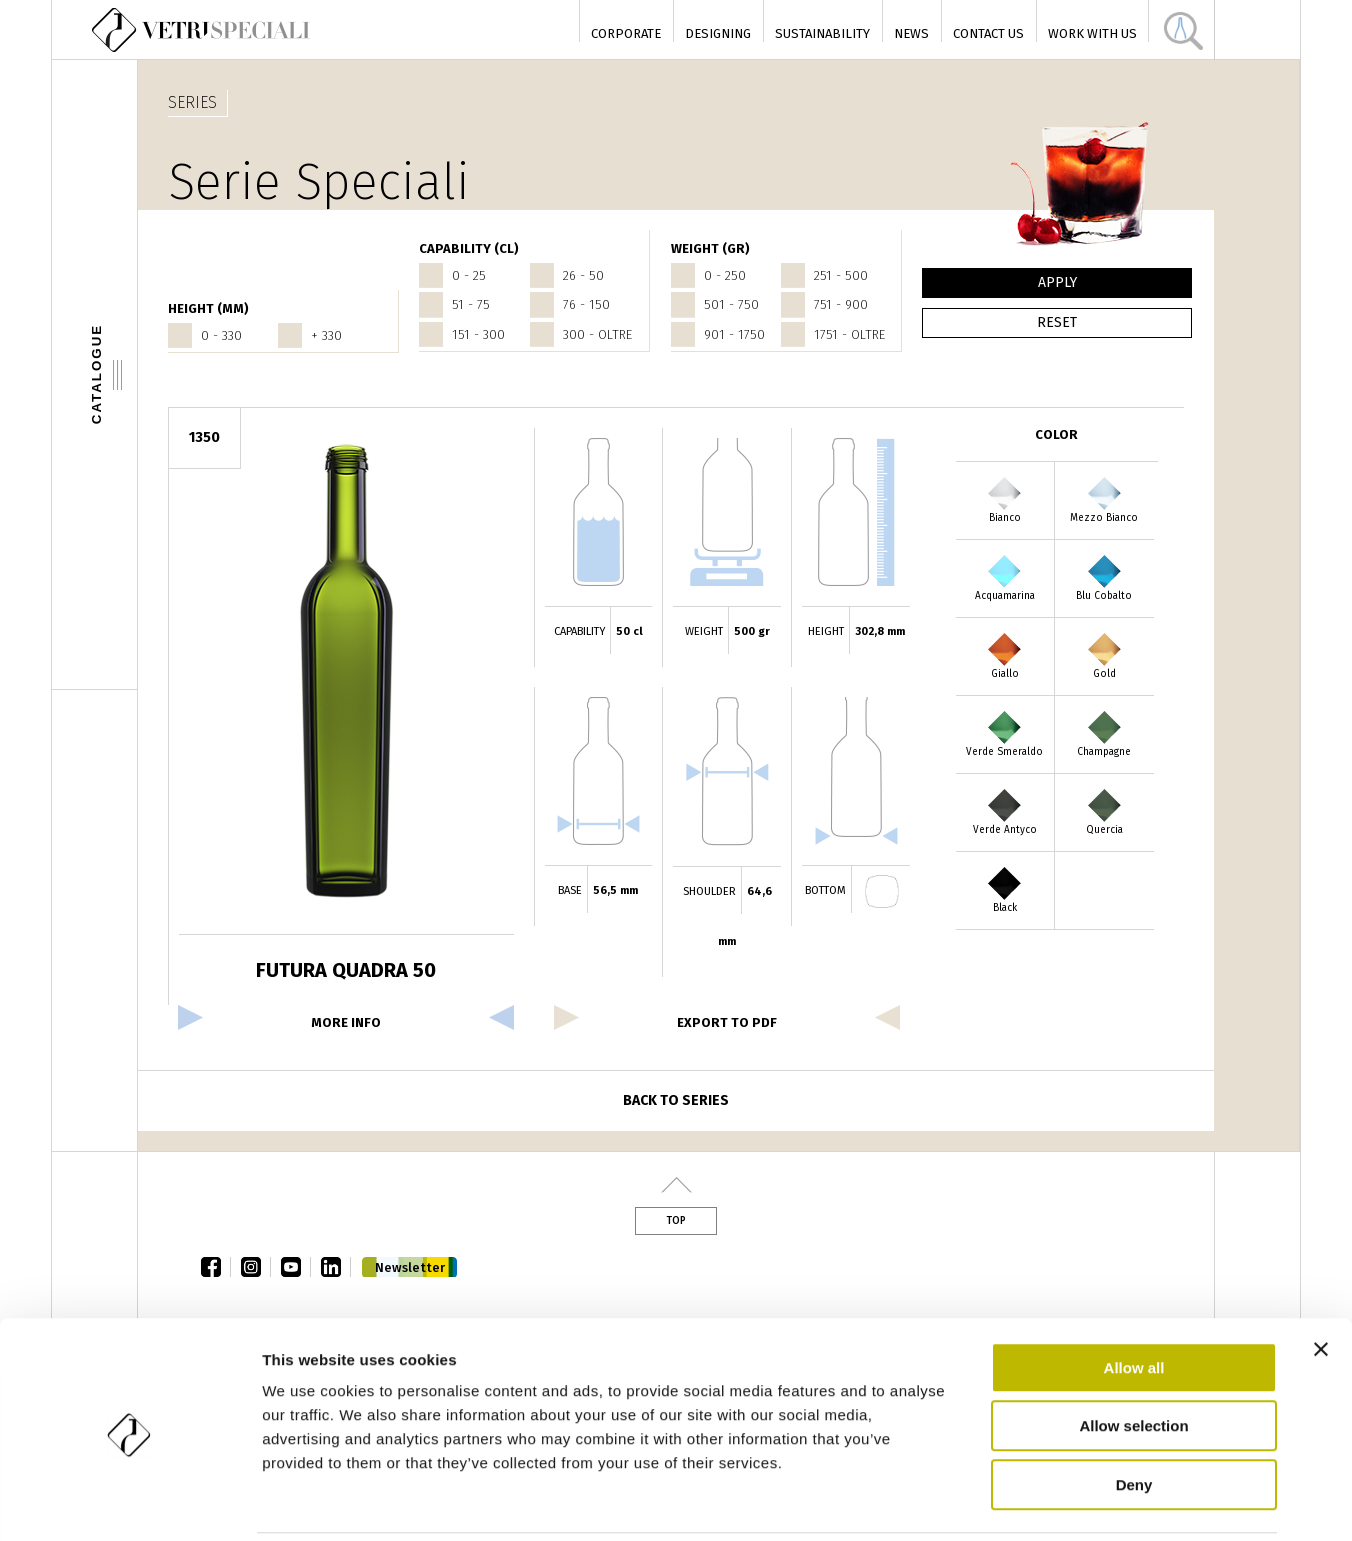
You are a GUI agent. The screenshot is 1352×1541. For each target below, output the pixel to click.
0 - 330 (221, 335)
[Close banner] (1321, 1278)
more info (346, 1022)
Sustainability (822, 33)
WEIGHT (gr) (710, 248)
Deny (1134, 1413)
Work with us (1092, 33)
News (911, 33)
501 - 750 (731, 304)
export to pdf (727, 1022)
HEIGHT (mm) (208, 308)
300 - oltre (597, 334)
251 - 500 (841, 275)
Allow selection (1133, 1355)
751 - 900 (841, 304)
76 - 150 (586, 304)
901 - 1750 (734, 334)
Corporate (626, 33)
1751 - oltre (849, 334)
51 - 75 (471, 304)
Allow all (1134, 1296)
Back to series (676, 1100)
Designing (718, 33)
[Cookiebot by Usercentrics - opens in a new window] (129, 1502)
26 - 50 (583, 275)
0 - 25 (469, 275)
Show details (1049, 1501)
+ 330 (326, 335)
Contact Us (988, 33)
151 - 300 (478, 334)
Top (676, 1221)
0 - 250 (725, 275)
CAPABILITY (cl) (469, 248)
